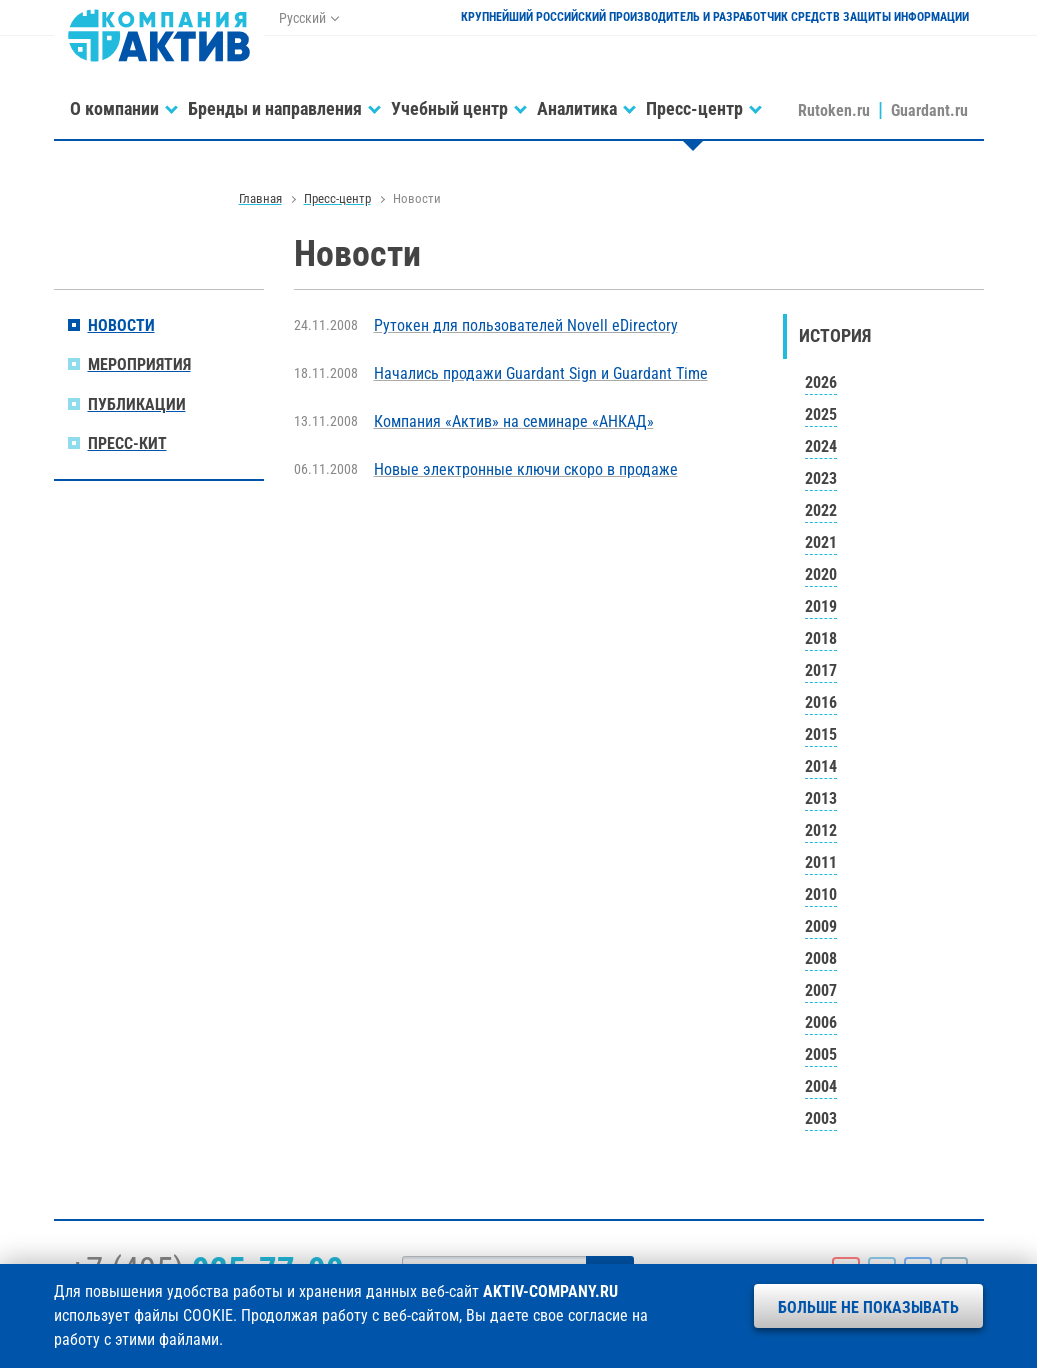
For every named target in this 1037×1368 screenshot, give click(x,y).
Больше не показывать (868, 1307)
